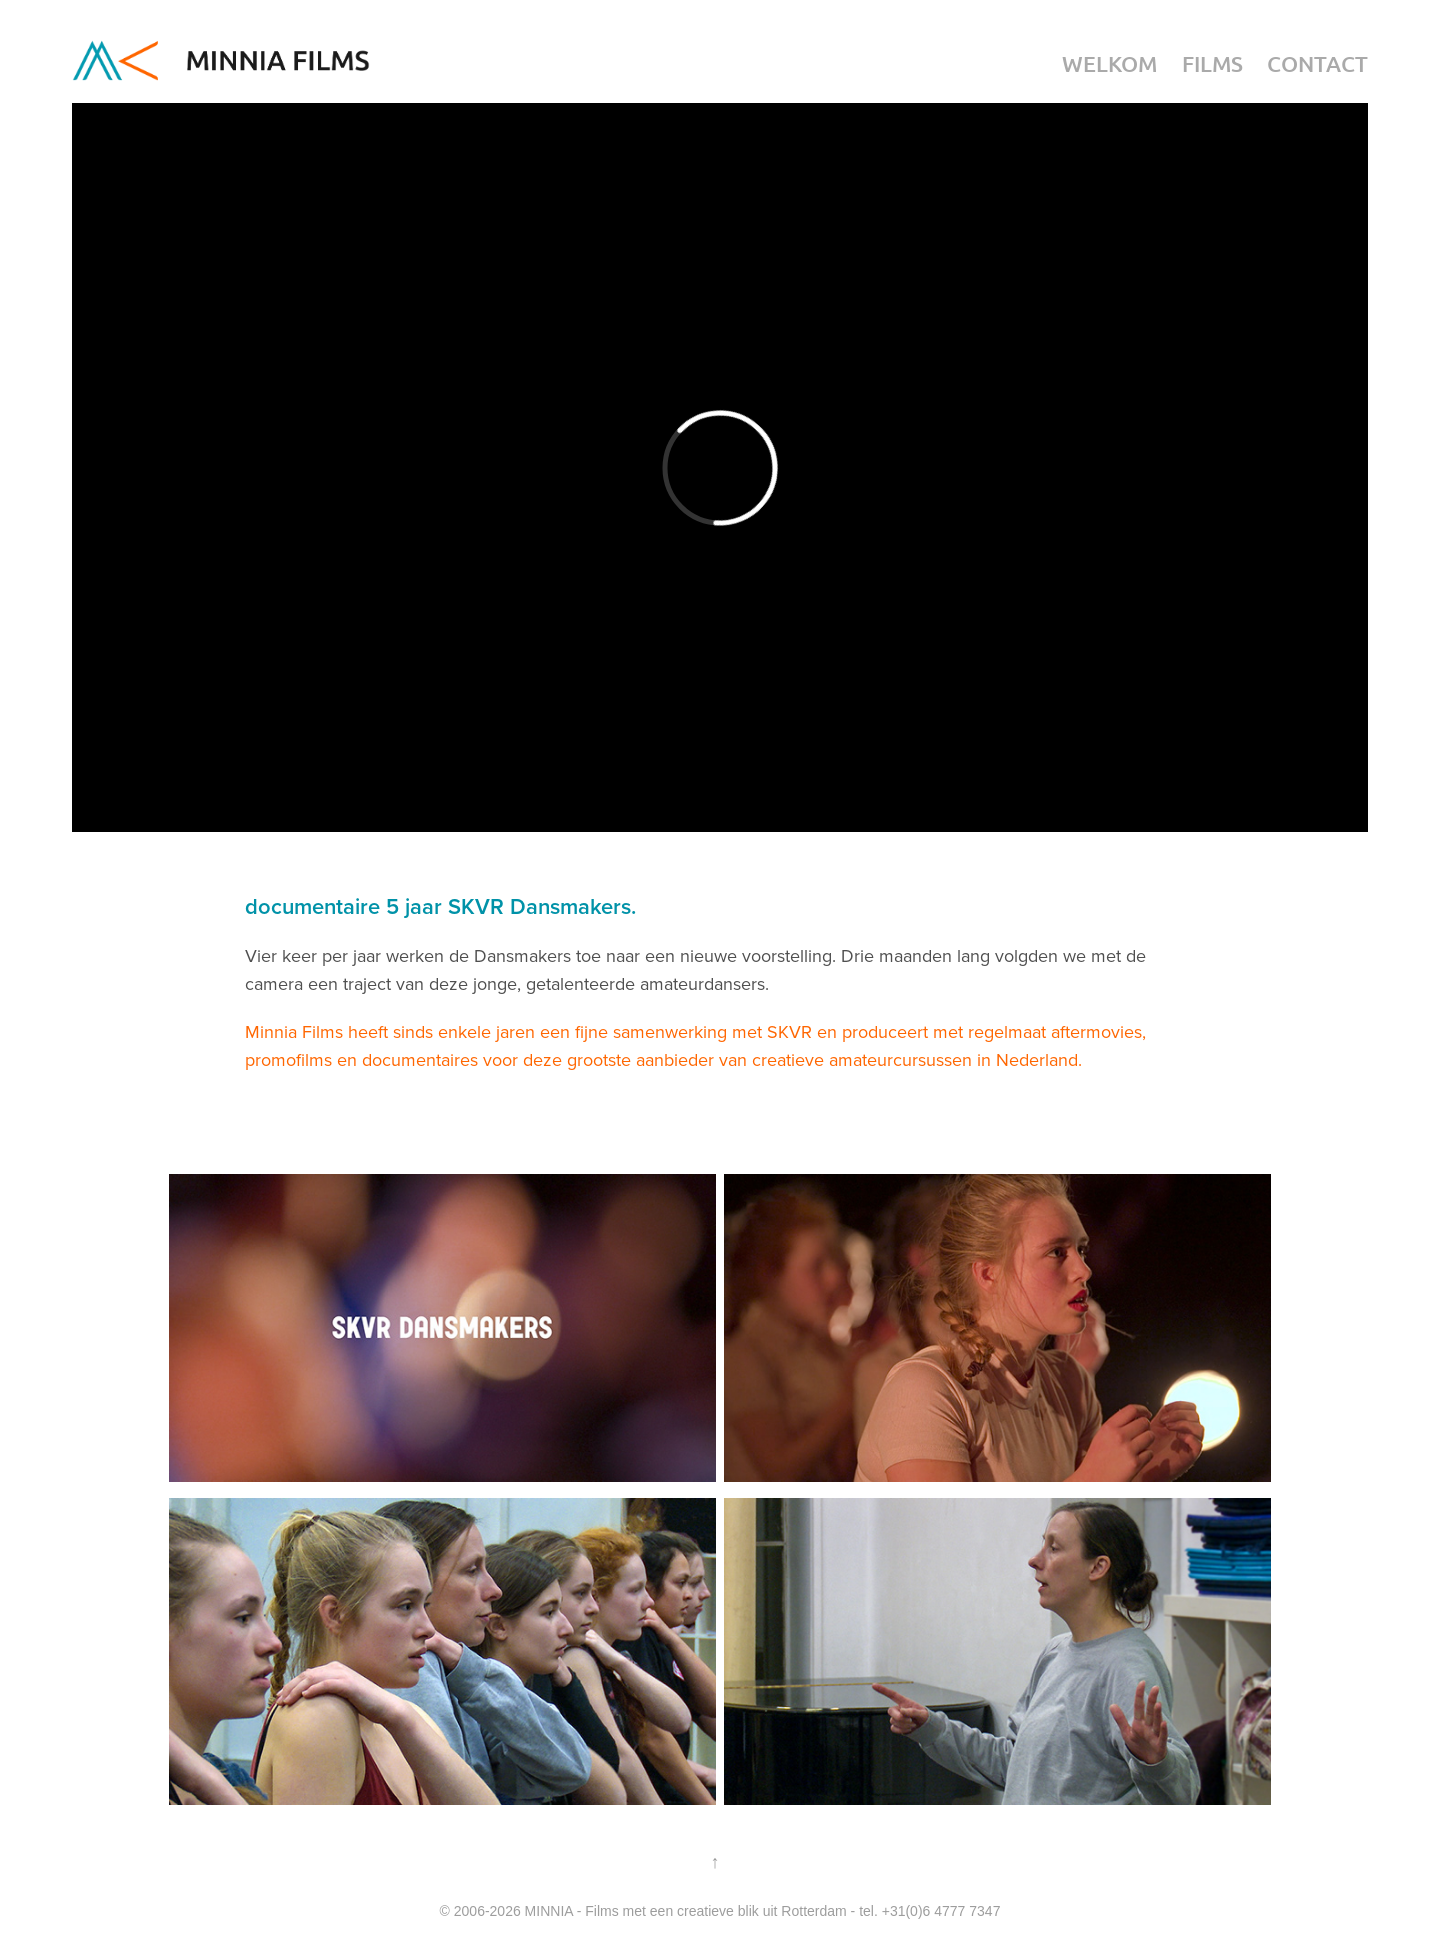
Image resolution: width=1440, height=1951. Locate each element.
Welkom (1109, 63)
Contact (1317, 63)
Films (1212, 63)
